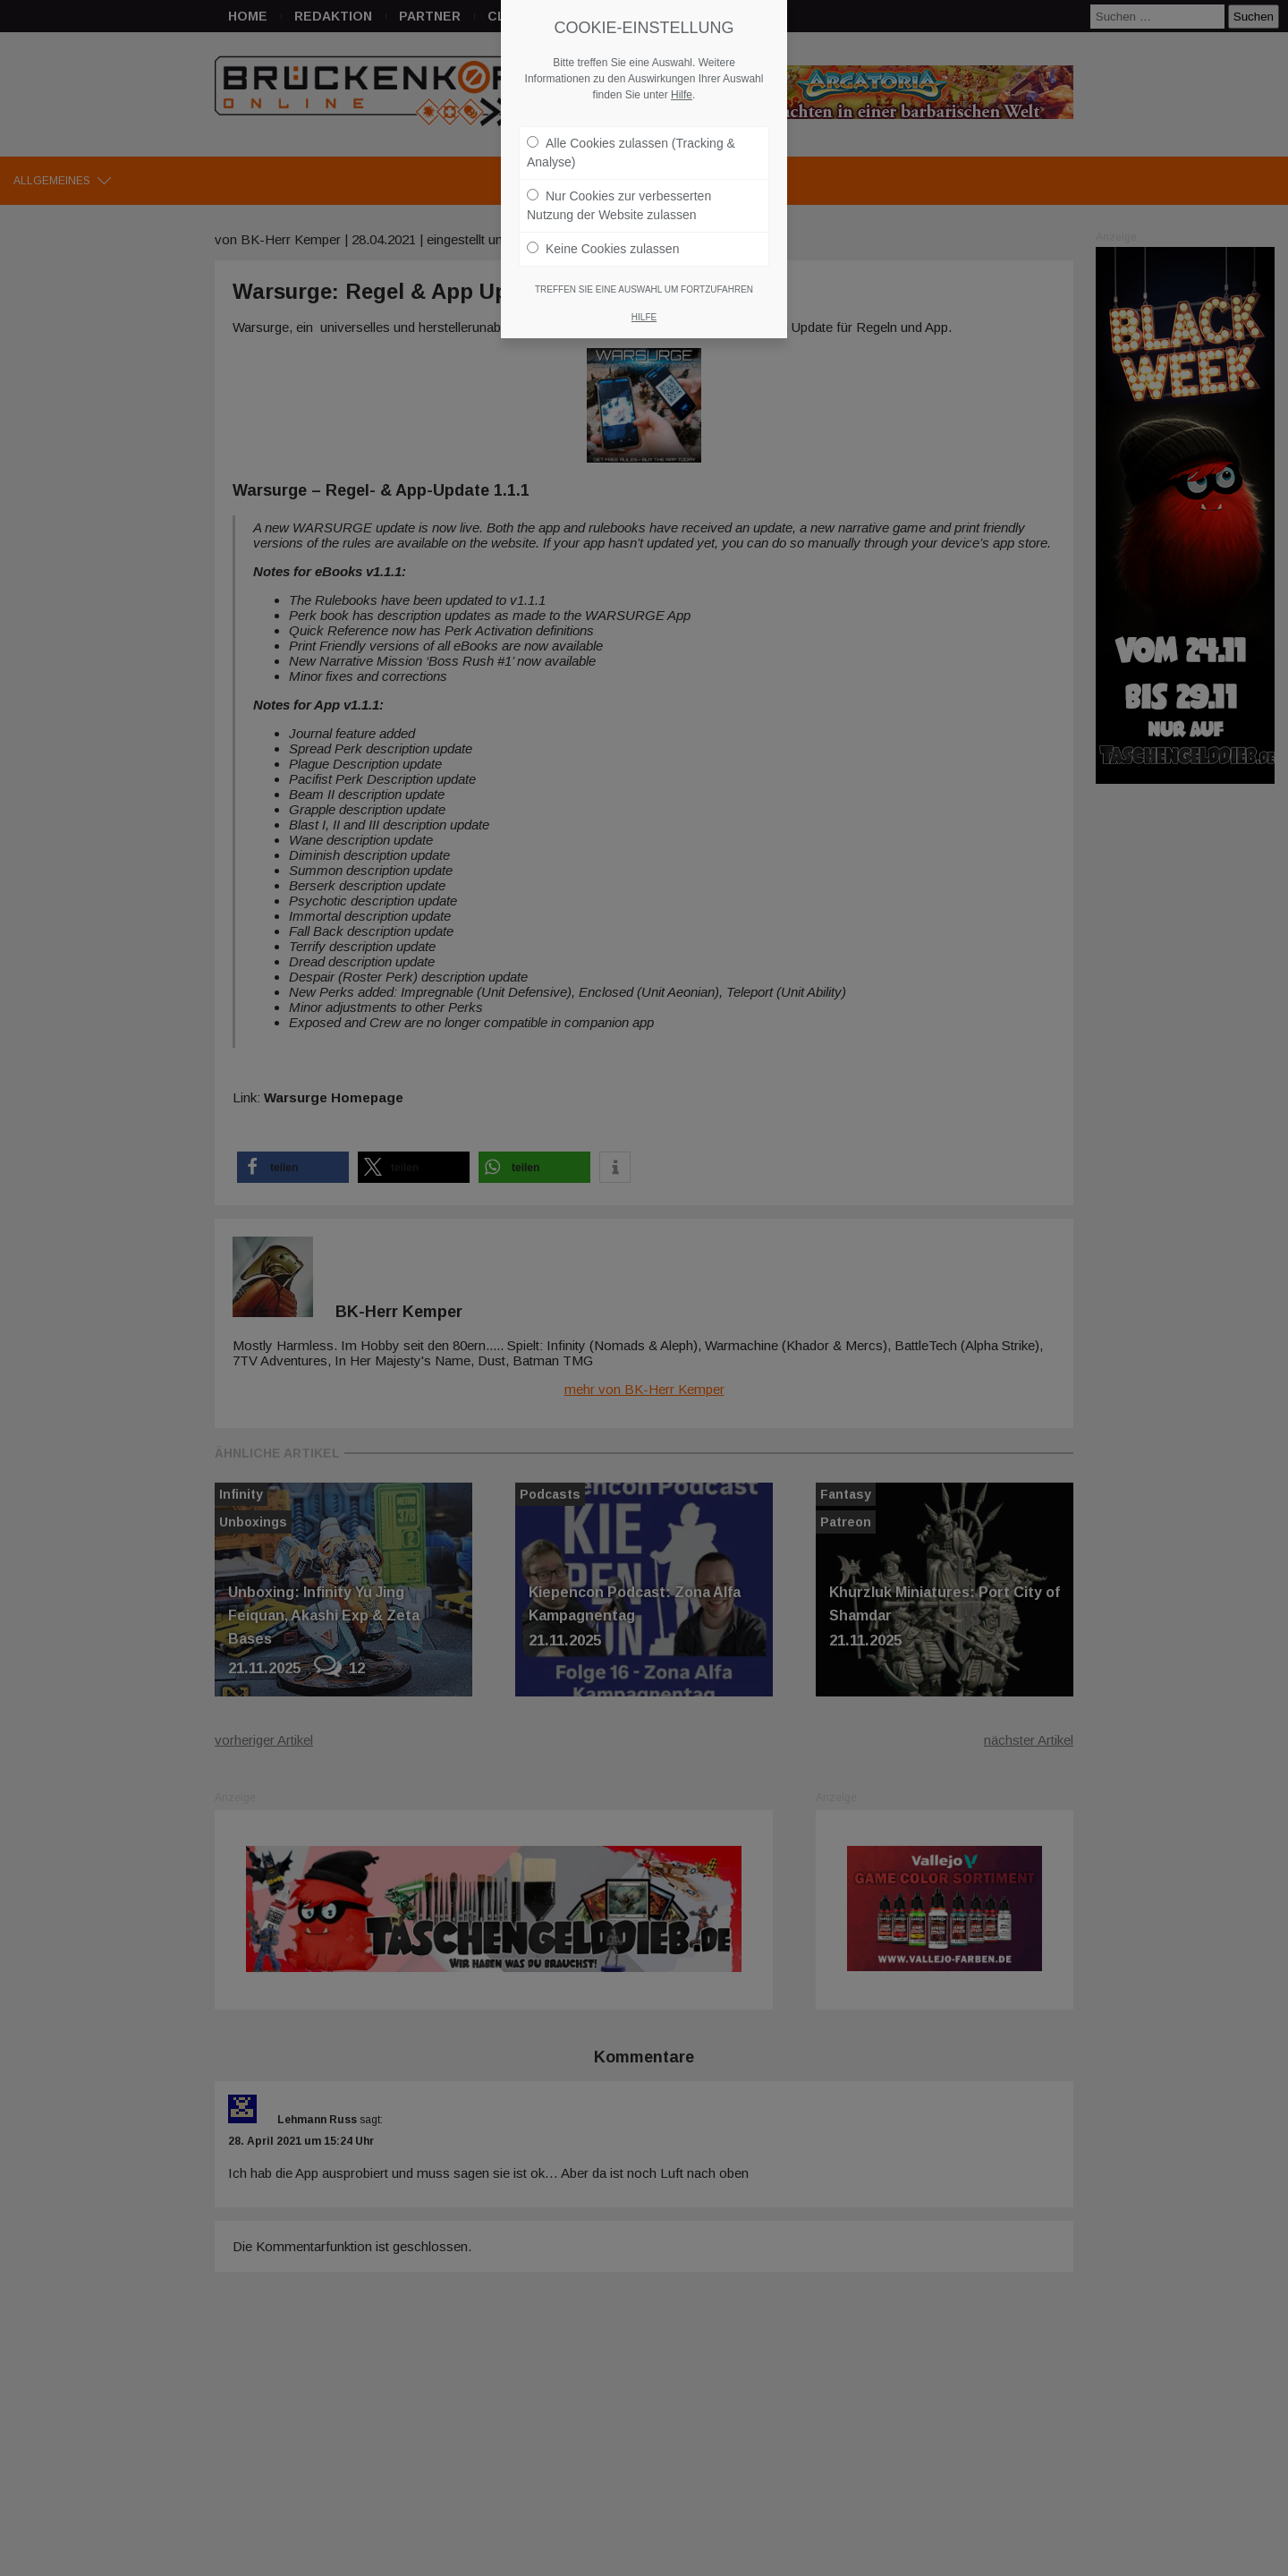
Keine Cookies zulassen (603, 249)
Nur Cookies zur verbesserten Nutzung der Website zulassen (619, 205)
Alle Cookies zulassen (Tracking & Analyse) (631, 152)
